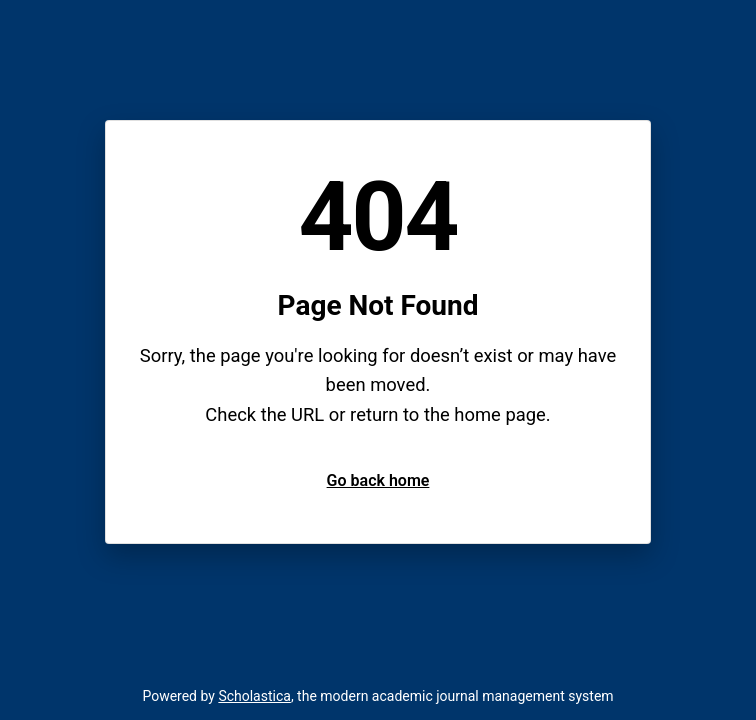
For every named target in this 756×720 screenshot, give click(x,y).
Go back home (378, 480)
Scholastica (254, 696)
